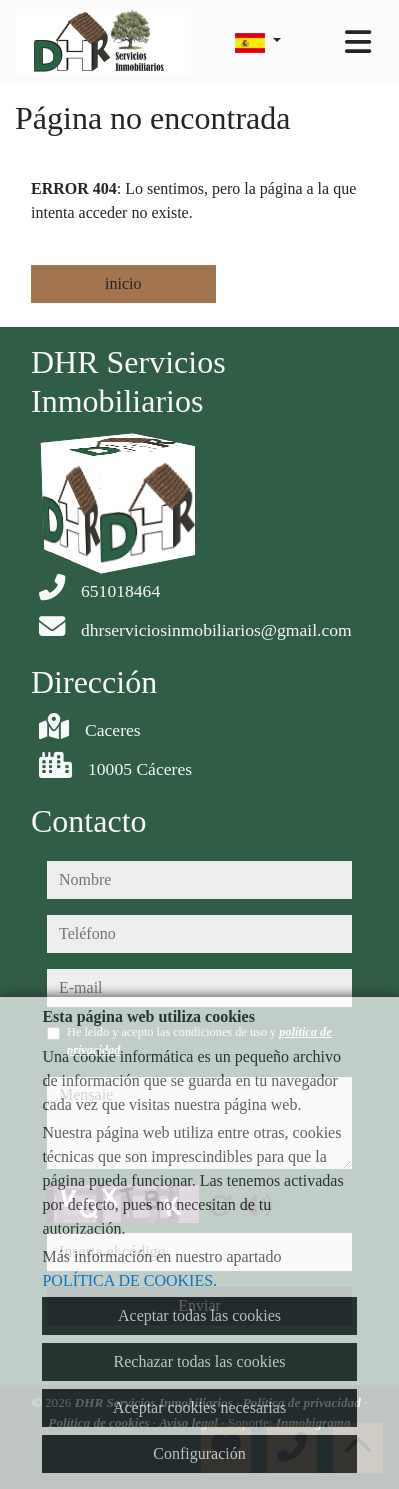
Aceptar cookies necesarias (199, 1407)
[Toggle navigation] (358, 42)
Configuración (199, 1453)
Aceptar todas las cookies (199, 1315)
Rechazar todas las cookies (200, 1361)
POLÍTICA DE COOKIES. (129, 1280)
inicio (123, 283)
